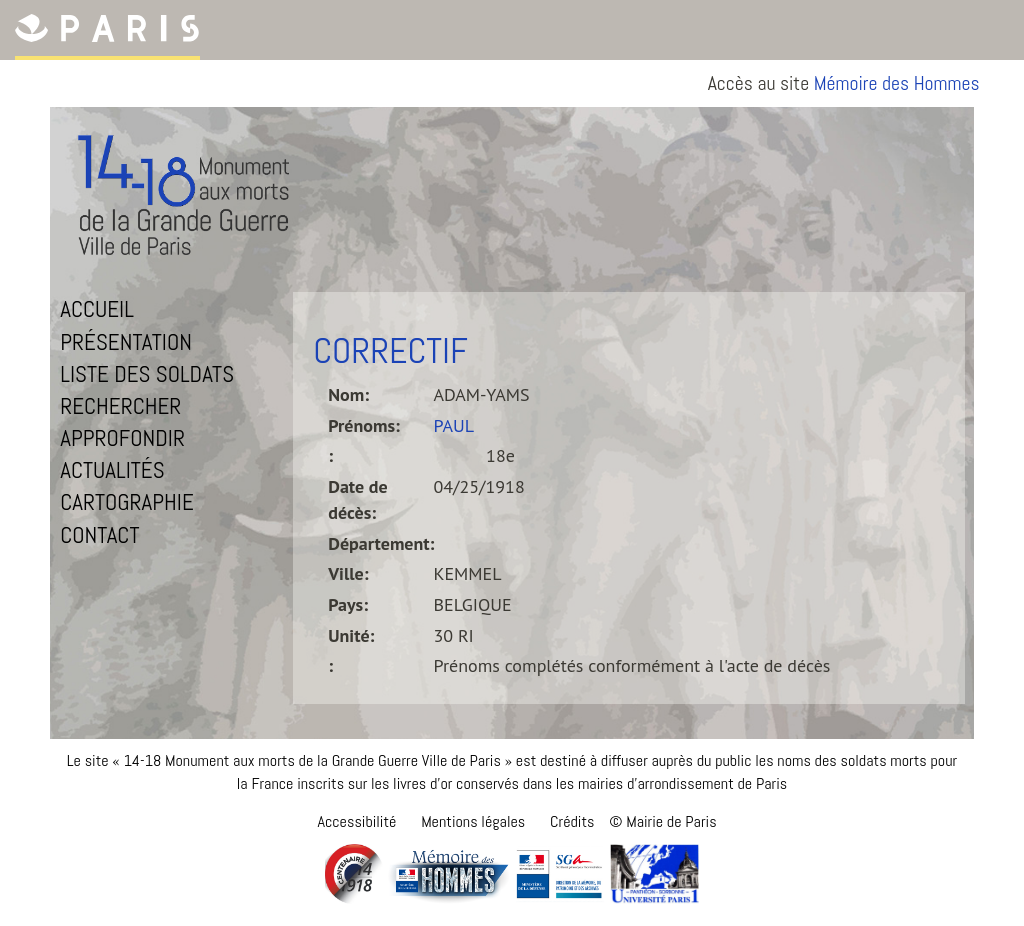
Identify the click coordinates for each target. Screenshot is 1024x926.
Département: (381, 543)
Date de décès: (357, 499)
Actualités (112, 470)
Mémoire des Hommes (897, 83)
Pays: (348, 604)
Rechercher (120, 406)
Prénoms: (364, 425)
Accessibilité (356, 821)
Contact (99, 535)
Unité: (351, 635)
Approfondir (122, 438)
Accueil (97, 309)
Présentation (126, 342)
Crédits (572, 821)
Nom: (348, 394)
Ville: (348, 573)
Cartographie (127, 502)
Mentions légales (473, 821)
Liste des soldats (147, 374)
